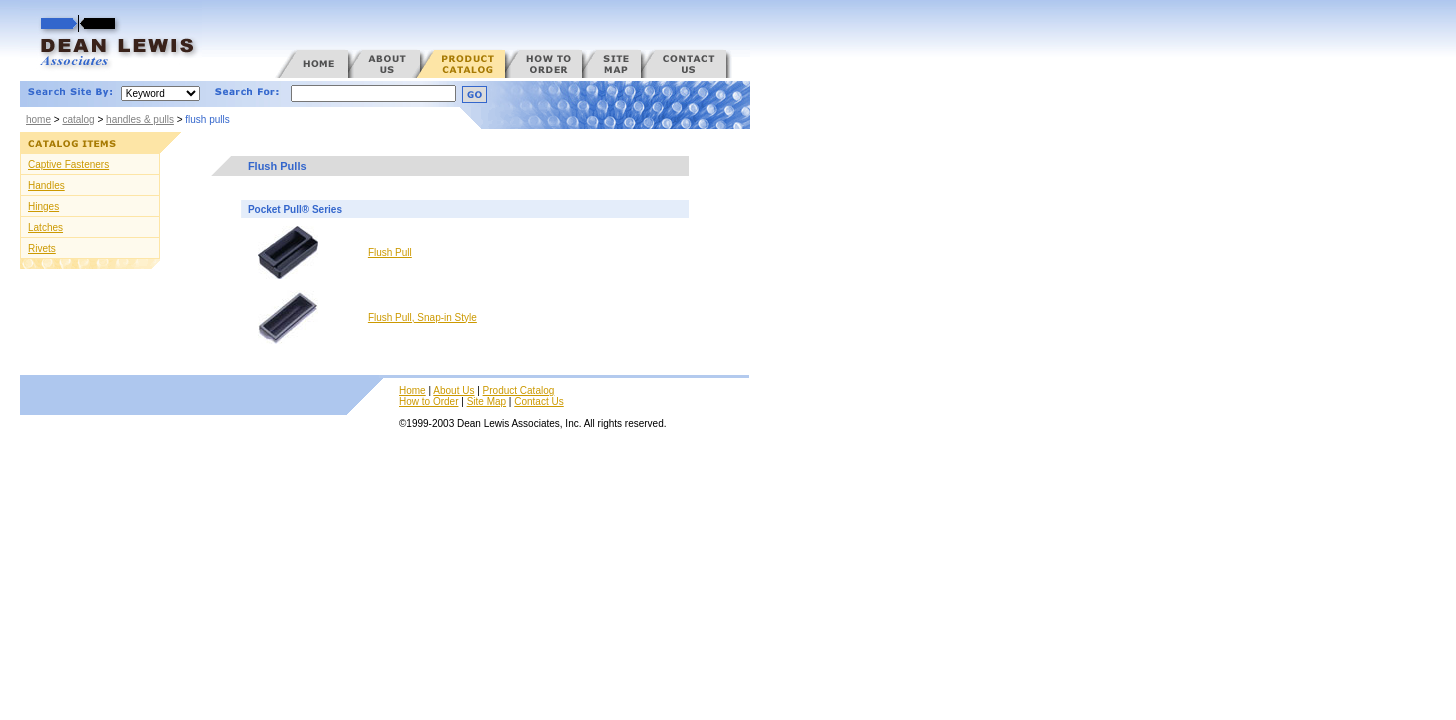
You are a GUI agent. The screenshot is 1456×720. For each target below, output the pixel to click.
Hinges (43, 206)
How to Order (428, 401)
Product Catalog (519, 390)
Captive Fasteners (68, 164)
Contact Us (538, 401)
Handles (46, 185)
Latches (45, 227)
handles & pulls (140, 119)
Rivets (42, 248)
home (38, 119)
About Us (453, 390)
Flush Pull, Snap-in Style (422, 317)
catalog (78, 119)
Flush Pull (390, 252)
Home (412, 390)
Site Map (486, 401)
